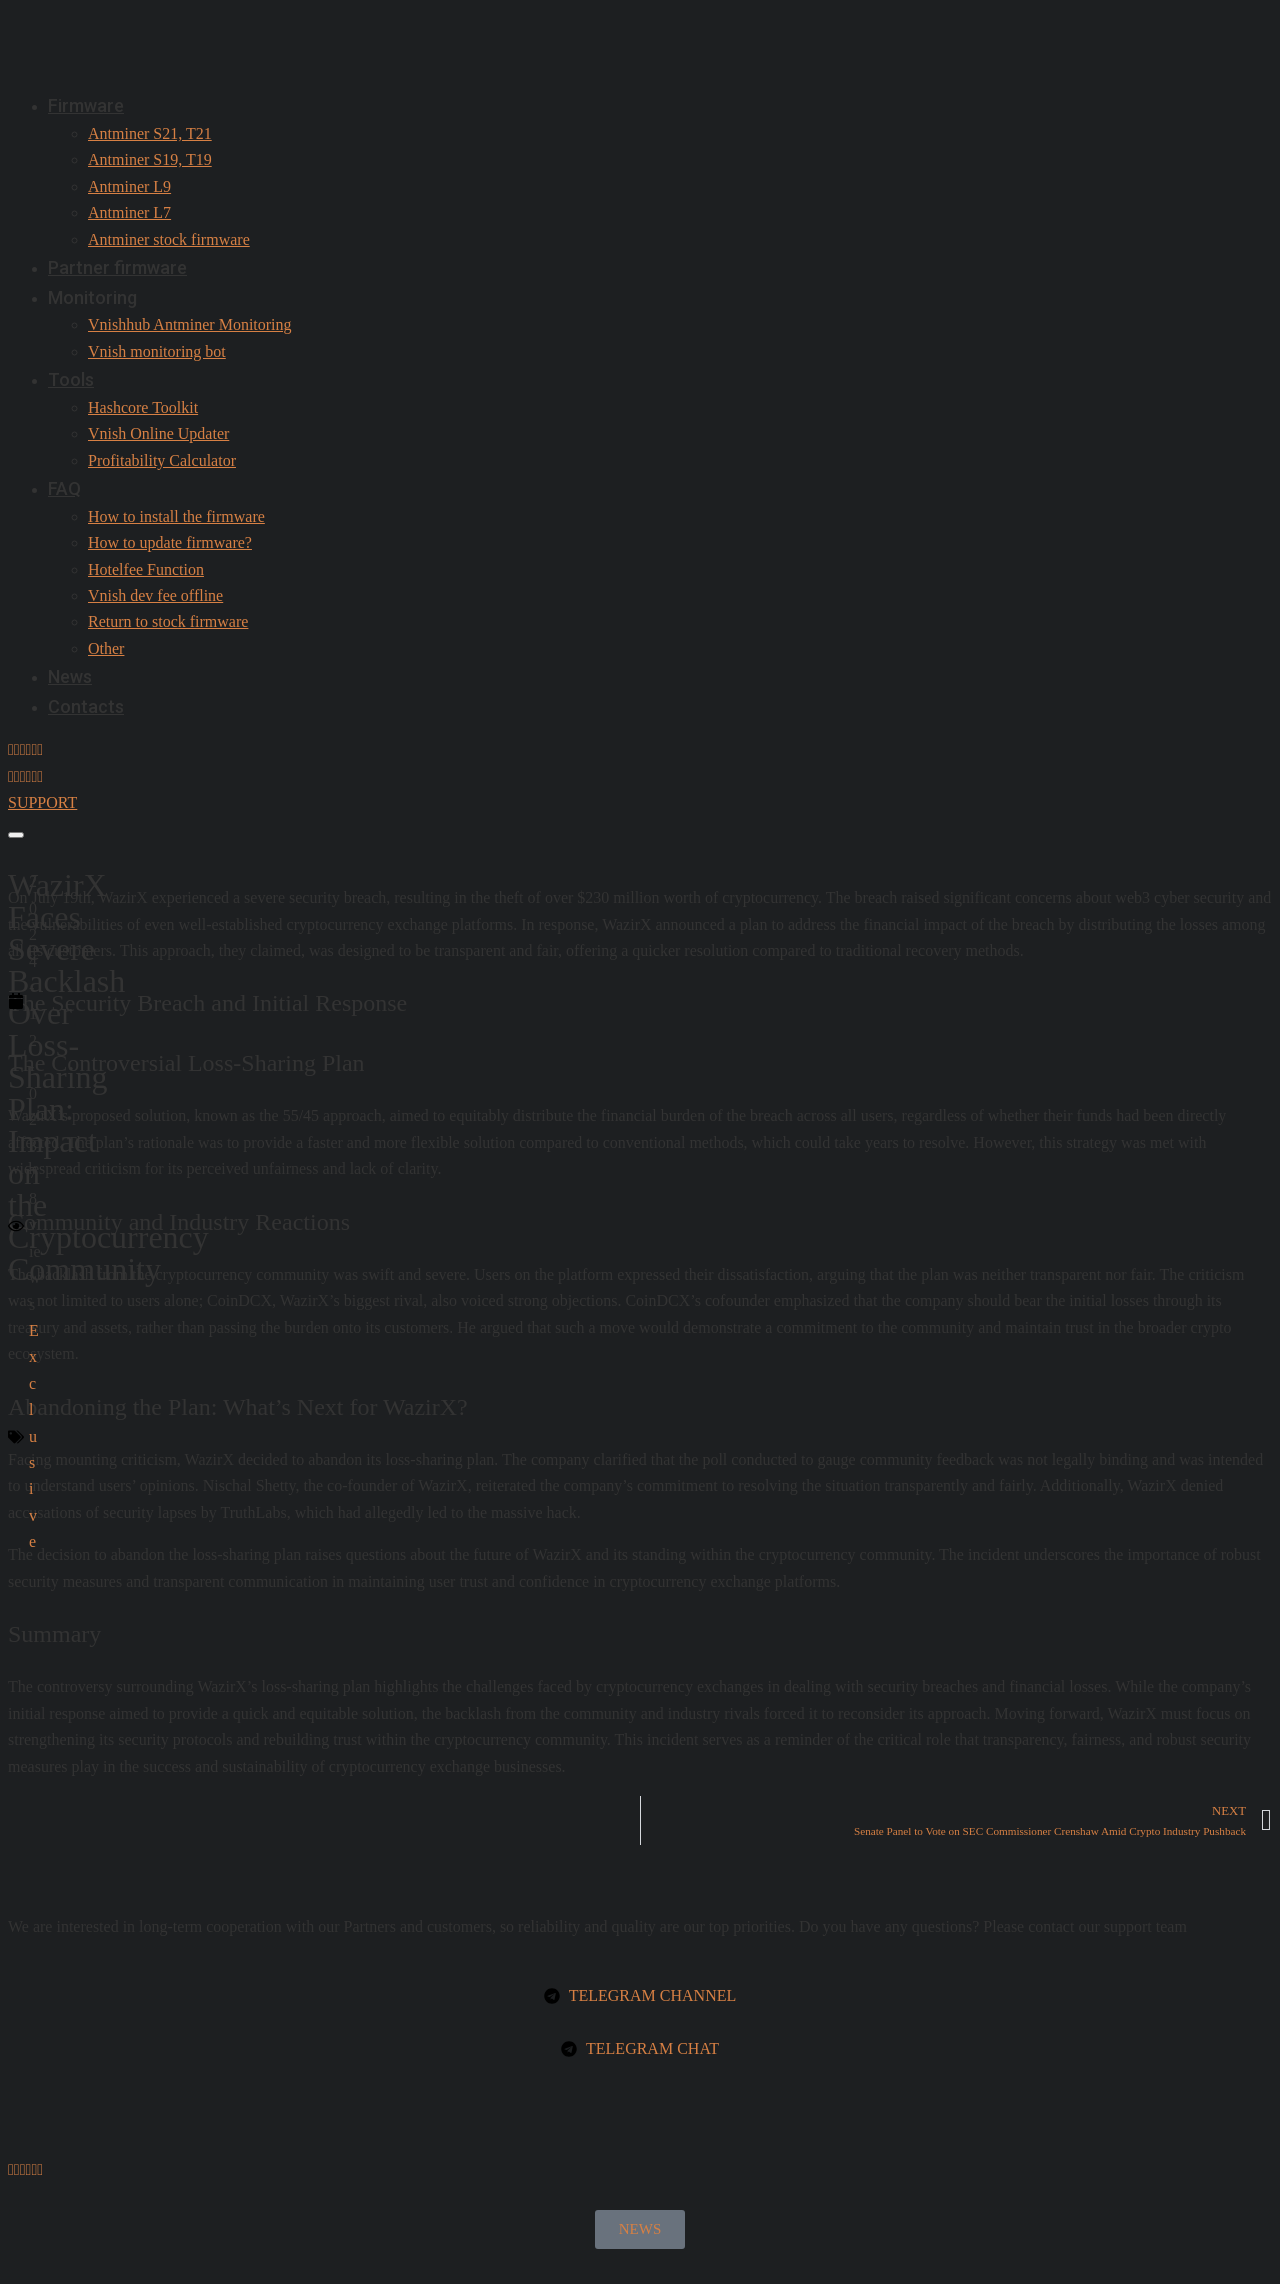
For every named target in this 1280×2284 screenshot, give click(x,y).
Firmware (86, 105)
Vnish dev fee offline (155, 595)
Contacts (86, 706)
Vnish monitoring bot (157, 351)
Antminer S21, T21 (150, 133)
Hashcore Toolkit (143, 407)
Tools (71, 379)
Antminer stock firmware (169, 239)
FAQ (64, 488)
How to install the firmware (176, 516)
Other (106, 648)
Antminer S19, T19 (150, 159)
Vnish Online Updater (158, 433)
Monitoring (92, 297)
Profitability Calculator (162, 460)
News (70, 676)
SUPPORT (42, 802)
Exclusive (34, 1436)
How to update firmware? (170, 542)
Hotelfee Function (146, 569)
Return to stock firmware (168, 621)
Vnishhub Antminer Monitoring (190, 324)
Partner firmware (117, 267)
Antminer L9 (129, 186)
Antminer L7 (129, 212)
